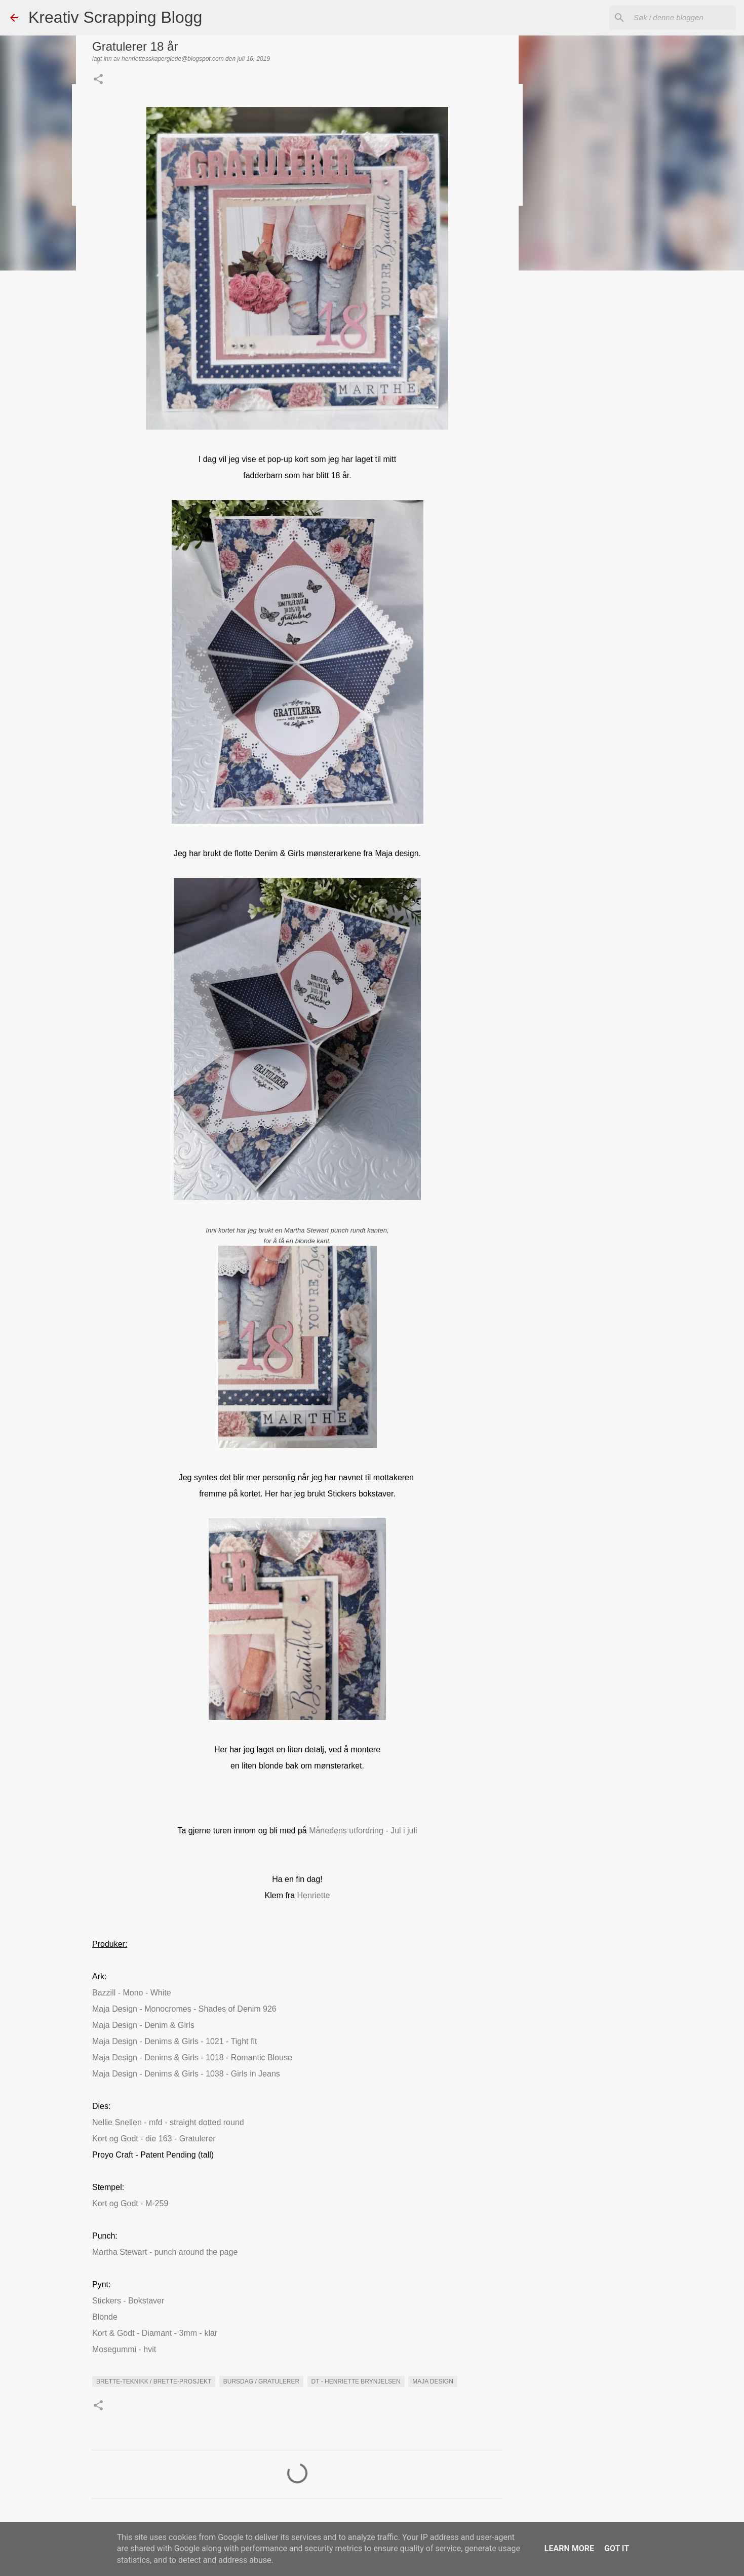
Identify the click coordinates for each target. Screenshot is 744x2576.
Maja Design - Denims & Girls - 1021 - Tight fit (174, 2041)
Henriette (313, 1895)
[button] (98, 80)
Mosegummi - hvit (124, 2349)
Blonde (105, 2317)
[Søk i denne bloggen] (683, 18)
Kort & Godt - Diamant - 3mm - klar (154, 2333)
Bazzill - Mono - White (131, 1992)
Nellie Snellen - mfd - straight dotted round (168, 2122)
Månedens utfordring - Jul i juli (363, 1830)
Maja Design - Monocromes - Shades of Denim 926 (185, 2009)
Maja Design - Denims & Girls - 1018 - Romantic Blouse (192, 2057)
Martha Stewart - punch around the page (165, 2252)
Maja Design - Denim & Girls (143, 2025)
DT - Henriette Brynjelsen (356, 2381)
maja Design (432, 2381)
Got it (616, 2548)
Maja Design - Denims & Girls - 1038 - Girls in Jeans (186, 2073)
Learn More (569, 2548)
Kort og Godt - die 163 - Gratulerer (154, 2138)
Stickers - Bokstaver (128, 2300)
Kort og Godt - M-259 (130, 2203)
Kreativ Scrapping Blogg (115, 17)
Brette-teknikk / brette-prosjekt (153, 2381)
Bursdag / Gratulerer (261, 2381)
